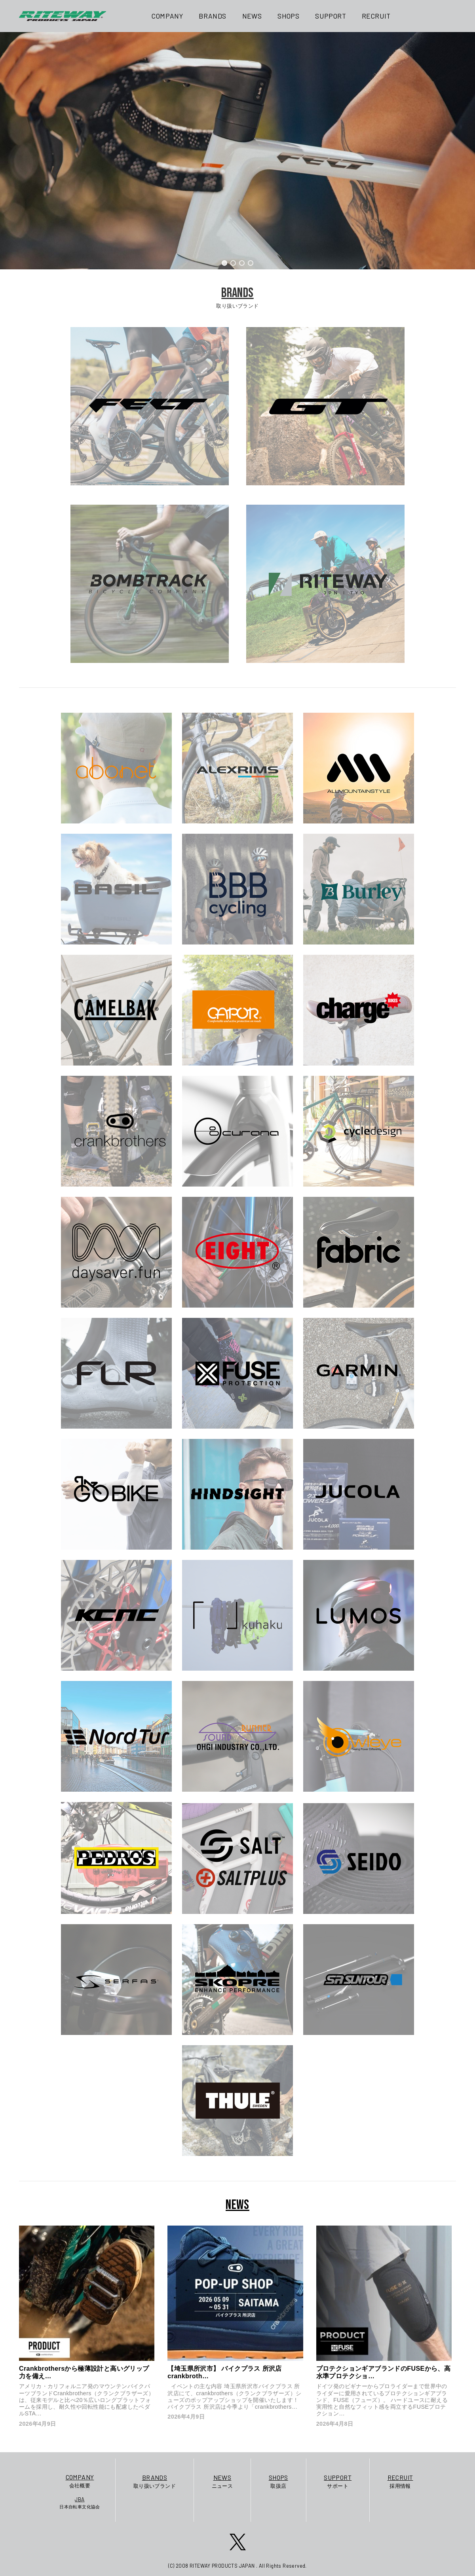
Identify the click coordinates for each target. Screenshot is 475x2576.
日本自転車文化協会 (79, 2502)
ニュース (222, 2481)
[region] (237, 150)
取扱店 (278, 2481)
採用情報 (400, 2481)
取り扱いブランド (154, 2481)
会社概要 (79, 2480)
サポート (338, 2481)
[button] (224, 263)
